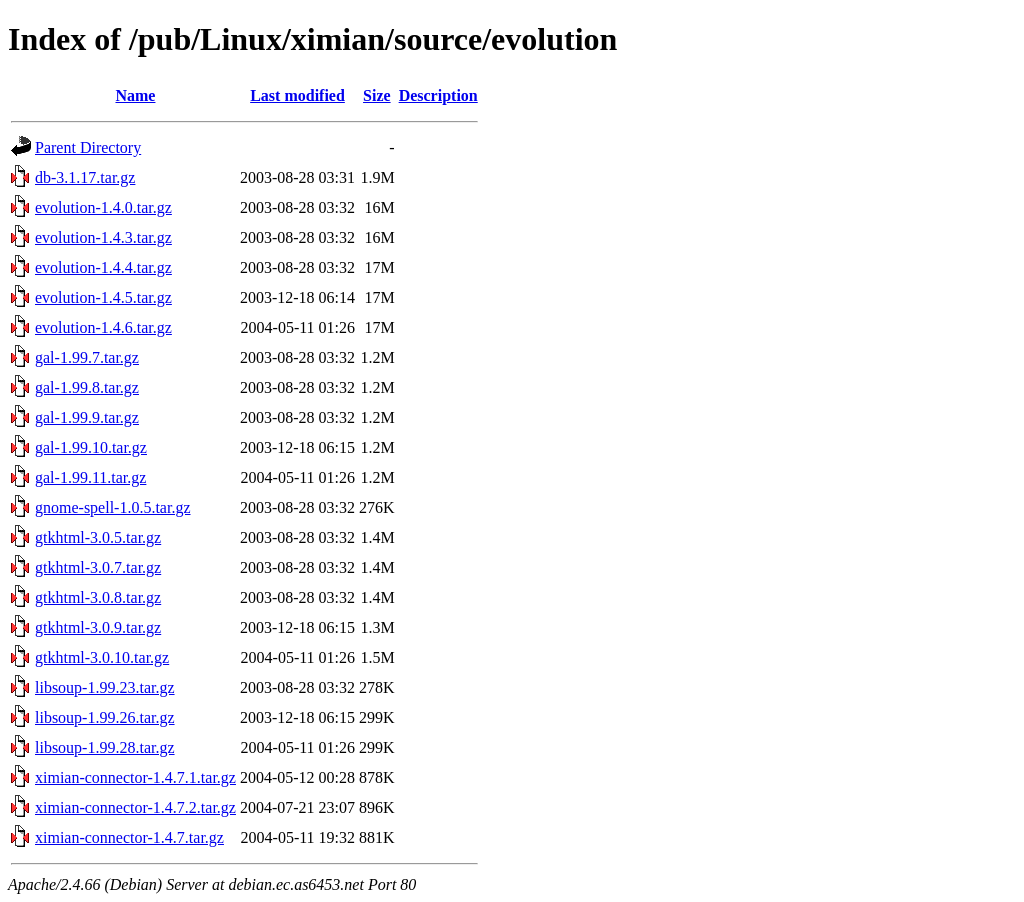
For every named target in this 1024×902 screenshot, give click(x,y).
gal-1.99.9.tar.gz (87, 417)
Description (438, 95)
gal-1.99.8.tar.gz (87, 387)
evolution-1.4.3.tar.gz (103, 237)
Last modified (297, 95)
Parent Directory (88, 147)
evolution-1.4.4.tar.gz (103, 267)
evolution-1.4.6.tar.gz (103, 327)
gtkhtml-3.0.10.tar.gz (102, 657)
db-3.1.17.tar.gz (85, 177)
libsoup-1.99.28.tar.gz (105, 747)
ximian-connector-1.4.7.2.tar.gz (135, 807)
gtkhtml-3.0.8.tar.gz (98, 597)
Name (135, 95)
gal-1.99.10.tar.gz (91, 447)
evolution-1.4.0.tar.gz (103, 207)
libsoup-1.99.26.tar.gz (105, 717)
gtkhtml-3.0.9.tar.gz (98, 627)
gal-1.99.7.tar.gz (87, 357)
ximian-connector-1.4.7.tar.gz (129, 837)
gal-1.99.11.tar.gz (90, 477)
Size (377, 95)
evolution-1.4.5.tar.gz (103, 297)
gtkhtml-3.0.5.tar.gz (98, 537)
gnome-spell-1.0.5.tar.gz (113, 507)
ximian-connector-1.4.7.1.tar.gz (135, 777)
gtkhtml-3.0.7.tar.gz (98, 567)
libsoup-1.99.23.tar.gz (105, 687)
